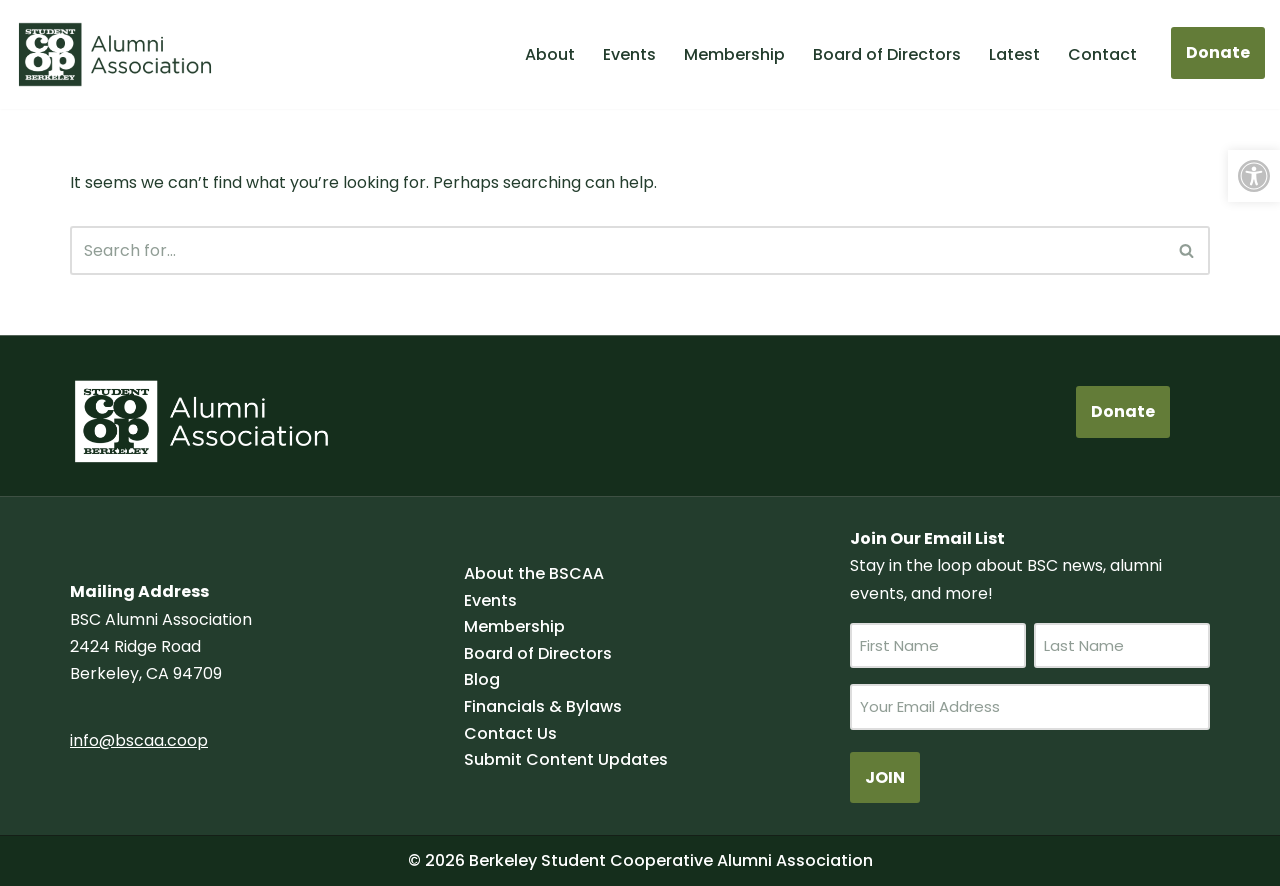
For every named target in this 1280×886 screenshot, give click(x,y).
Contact (1102, 54)
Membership (734, 54)
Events (629, 54)
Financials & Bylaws (543, 706)
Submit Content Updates (566, 759)
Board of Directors (887, 54)
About (550, 54)
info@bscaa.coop (139, 740)
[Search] (617, 250)
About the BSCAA (534, 573)
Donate (1218, 52)
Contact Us (510, 733)
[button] (1254, 176)
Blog (482, 679)
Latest (1014, 54)
